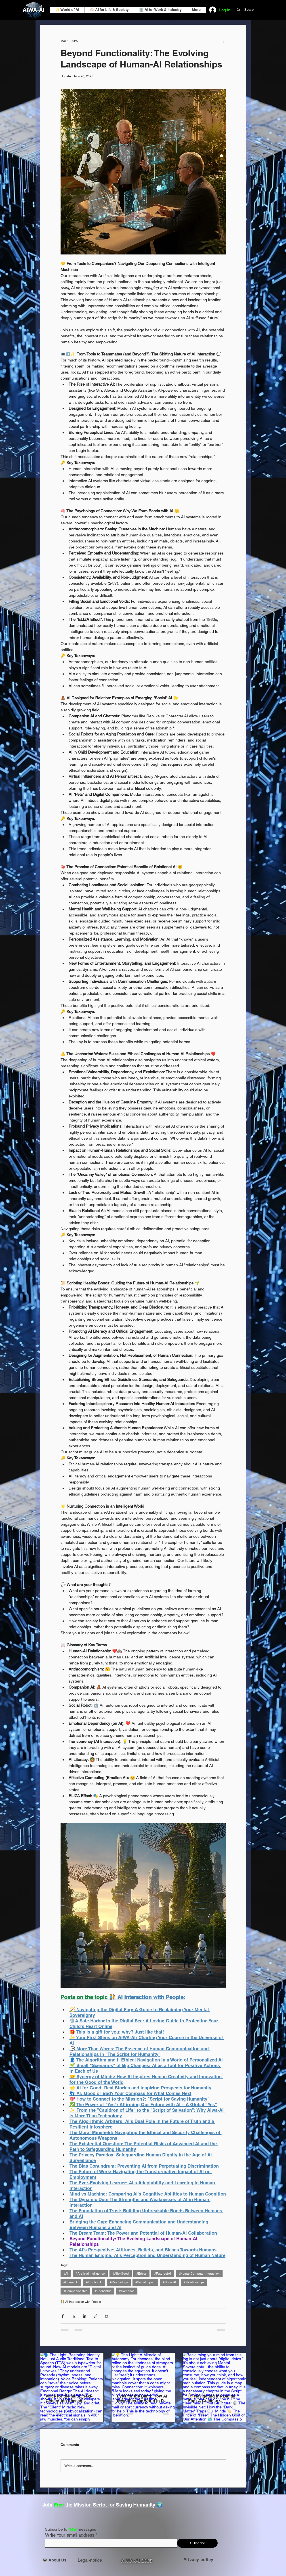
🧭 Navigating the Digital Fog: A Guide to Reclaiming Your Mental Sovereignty (211, 2398)
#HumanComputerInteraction (199, 2273)
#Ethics (141, 2273)
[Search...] (251, 10)
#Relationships (194, 2282)
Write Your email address (69, 2535)
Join (48, 2505)
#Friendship (103, 2291)
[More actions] (223, 41)
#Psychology (119, 2282)
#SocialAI (169, 2282)
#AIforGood (120, 2273)
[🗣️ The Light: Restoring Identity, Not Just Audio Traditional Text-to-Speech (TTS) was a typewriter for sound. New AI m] (71, 2370)
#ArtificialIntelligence (90, 2273)
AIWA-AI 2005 (136, 2560)
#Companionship (75, 2291)
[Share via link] (95, 2316)
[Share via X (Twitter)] (74, 2316)
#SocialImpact (145, 2282)
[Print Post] (106, 2316)
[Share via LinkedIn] (84, 2316)
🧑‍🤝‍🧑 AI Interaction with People (81, 2301)
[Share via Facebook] (63, 2316)
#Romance (127, 2291)
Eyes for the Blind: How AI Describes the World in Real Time (143, 2398)
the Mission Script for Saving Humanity (110, 2505)
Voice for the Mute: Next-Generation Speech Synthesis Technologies (69, 2398)
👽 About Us (55, 2560)
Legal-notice (90, 2560)
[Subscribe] (197, 2543)
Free (59, 2505)
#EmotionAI (94, 2282)
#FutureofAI (162, 2273)
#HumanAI (70, 2282)
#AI (65, 2273)
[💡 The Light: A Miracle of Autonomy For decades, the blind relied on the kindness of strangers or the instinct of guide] (143, 2370)
